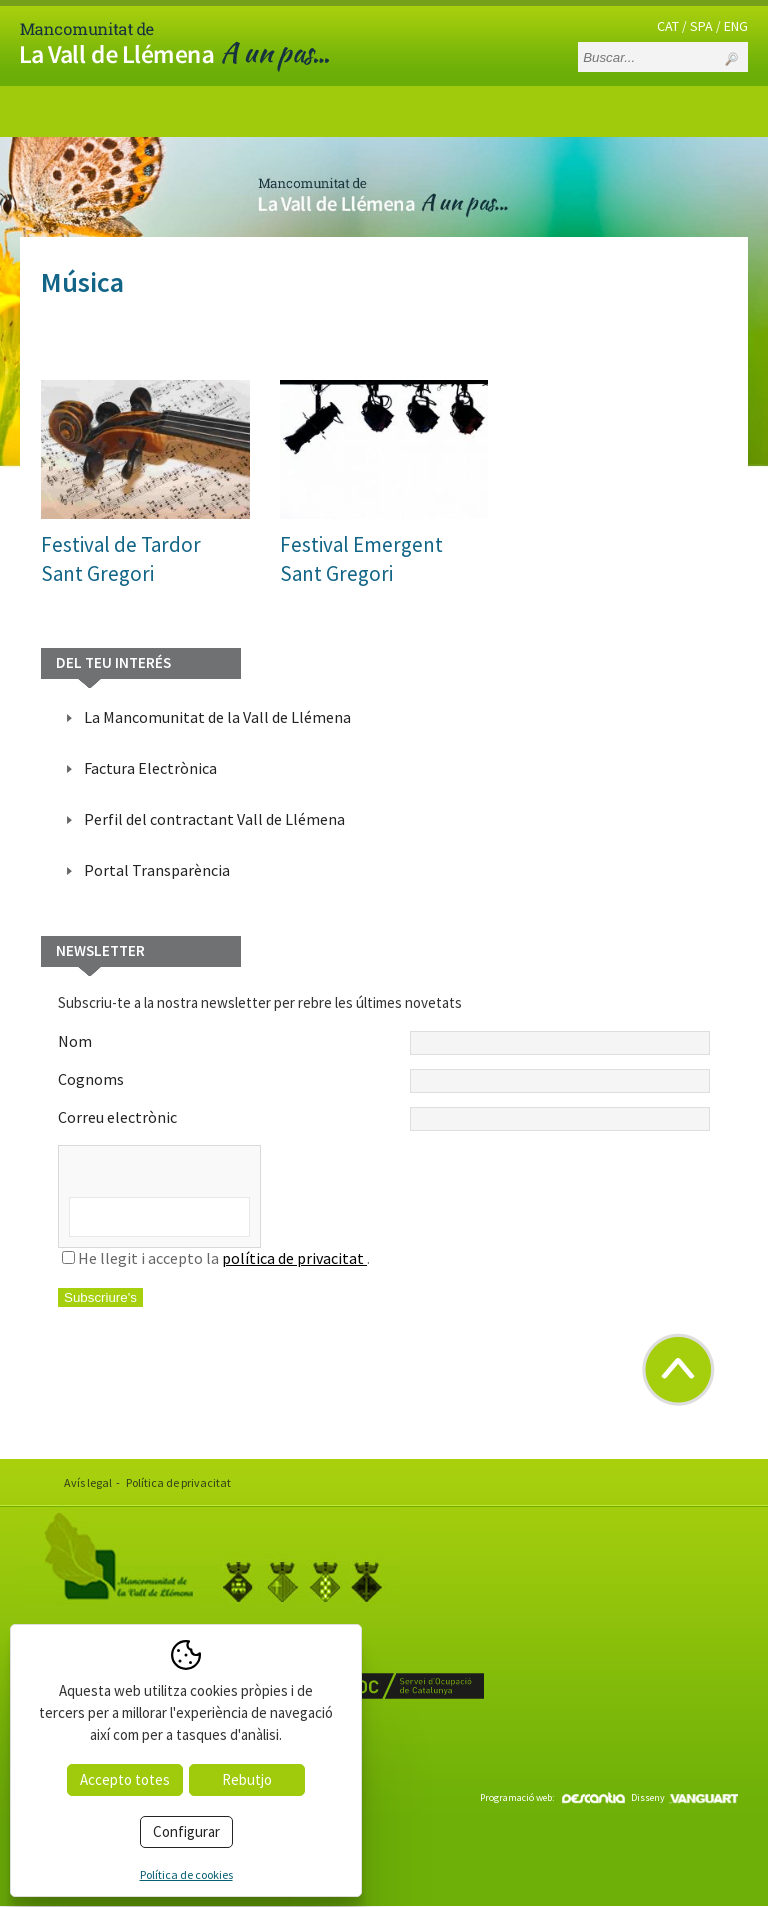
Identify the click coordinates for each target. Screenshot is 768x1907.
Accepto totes (125, 1779)
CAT (668, 26)
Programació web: (552, 1797)
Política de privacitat (178, 1482)
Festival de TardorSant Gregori (121, 559)
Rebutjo (247, 1779)
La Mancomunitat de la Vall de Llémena (217, 717)
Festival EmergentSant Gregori (361, 559)
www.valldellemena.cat (134, 1744)
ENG (736, 26)
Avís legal (88, 1482)
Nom (384, 1043)
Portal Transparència (157, 870)
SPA (701, 26)
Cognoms (384, 1081)
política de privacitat (294, 1258)
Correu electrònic (384, 1119)
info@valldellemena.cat (136, 1769)
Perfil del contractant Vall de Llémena (214, 819)
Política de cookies (186, 1874)
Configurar (186, 1831)
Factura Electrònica (150, 768)
